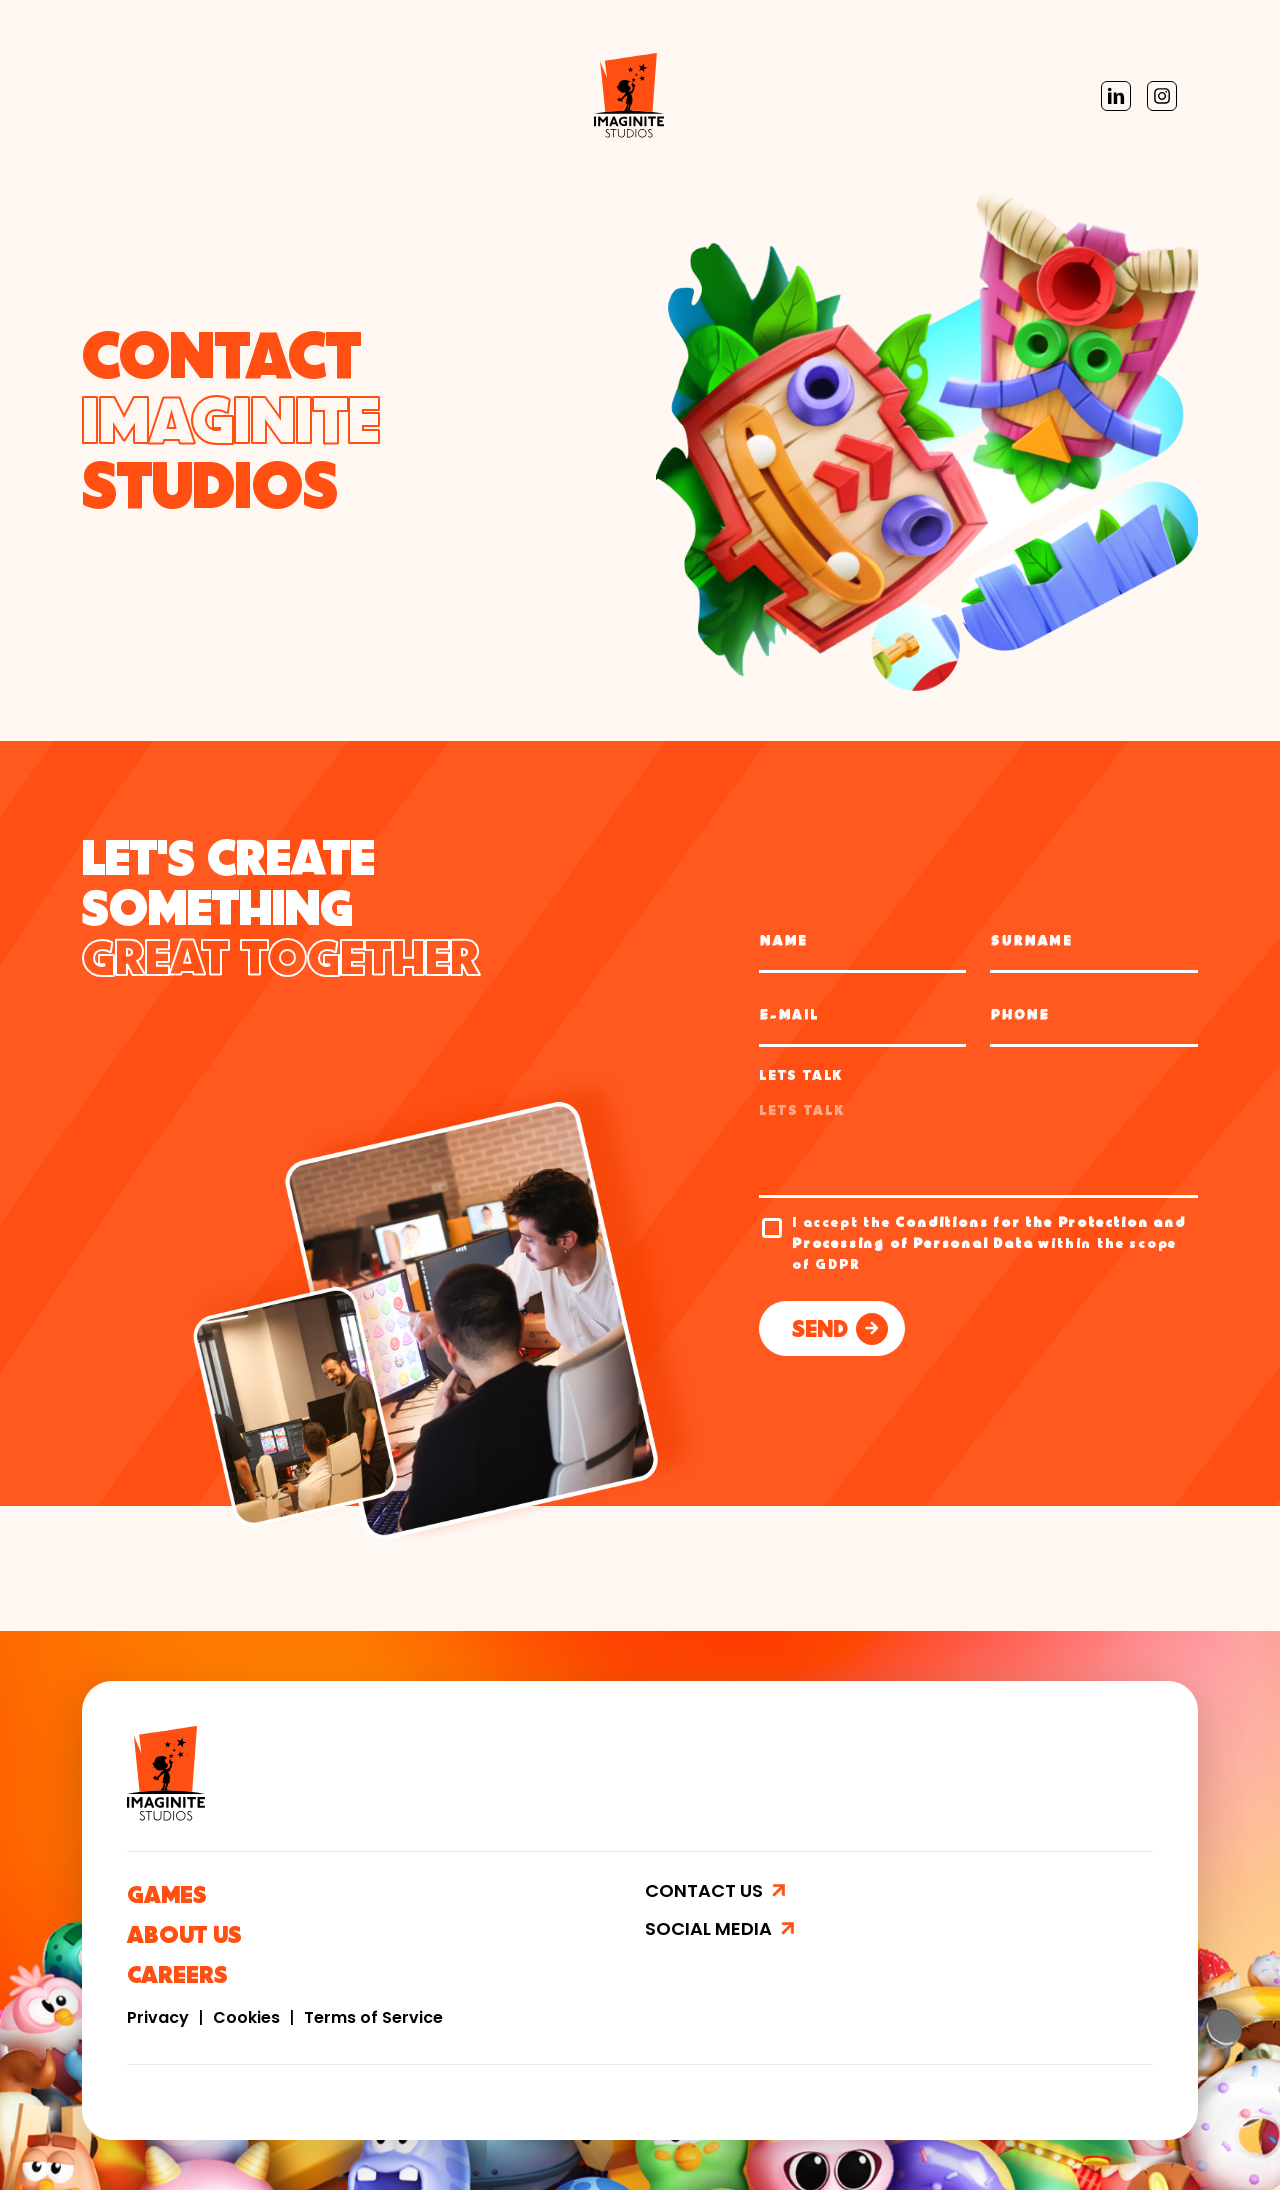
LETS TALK (801, 1077)
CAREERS (177, 1978)
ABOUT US (184, 1938)
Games (236, 95)
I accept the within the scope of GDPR (989, 1245)
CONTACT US (706, 1890)
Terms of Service (373, 2017)
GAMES (167, 1898)
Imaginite (145, 95)
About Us (326, 95)
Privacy (160, 2017)
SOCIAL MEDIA (710, 1929)
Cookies (248, 2017)
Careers (420, 95)
